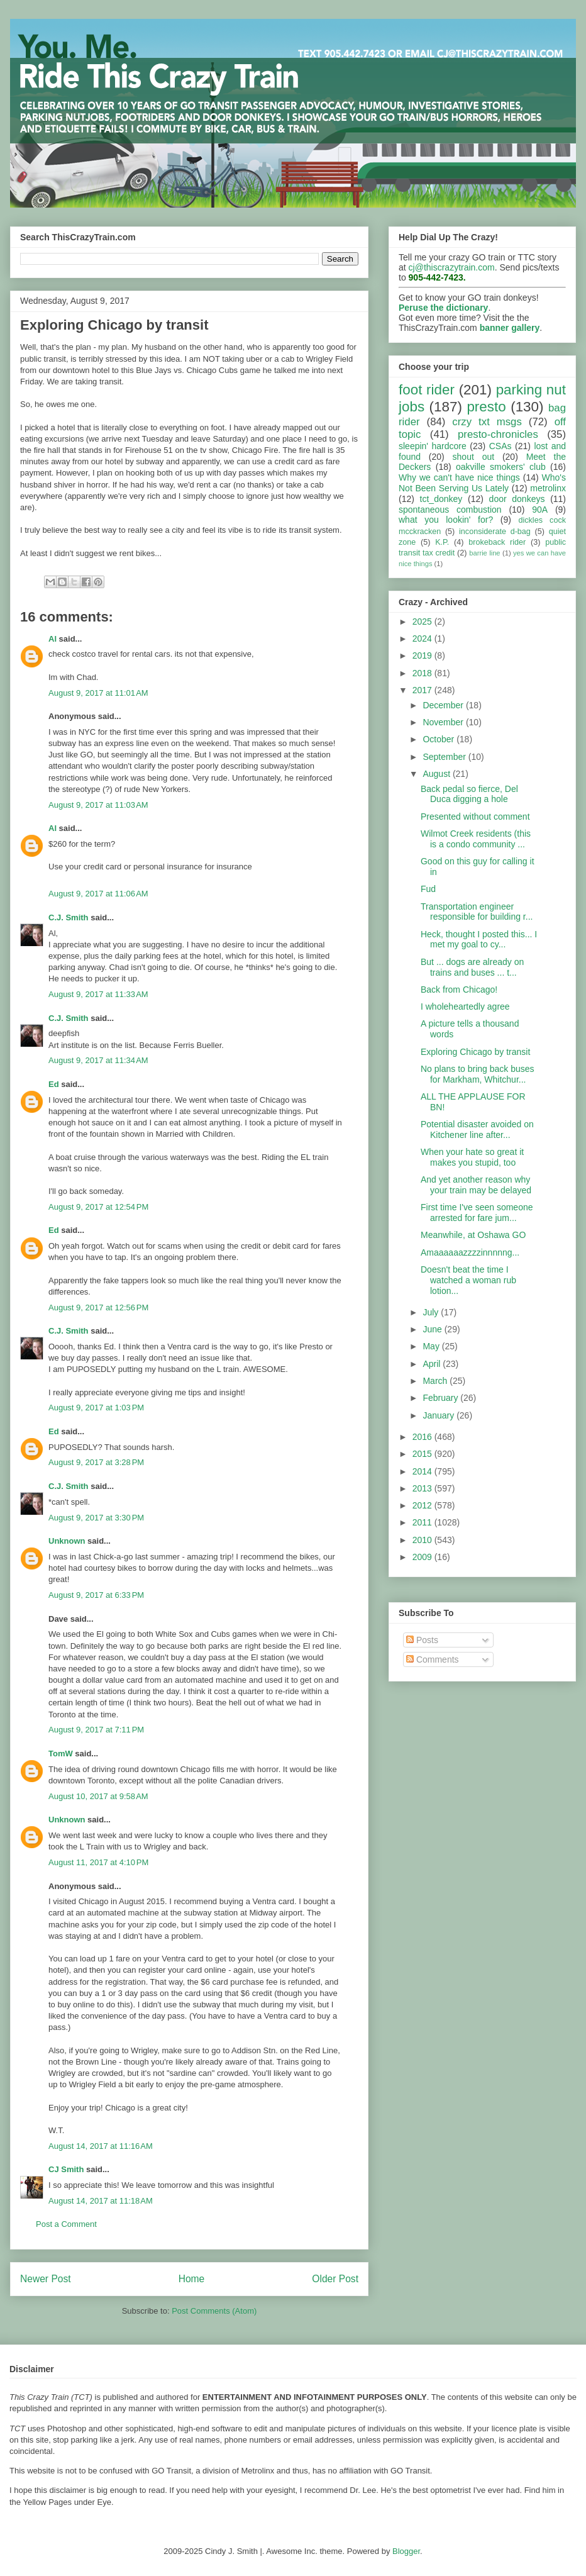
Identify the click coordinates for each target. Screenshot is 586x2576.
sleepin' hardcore (433, 446)
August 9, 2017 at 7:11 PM (96, 1729)
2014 (423, 1471)
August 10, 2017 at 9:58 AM (98, 1796)
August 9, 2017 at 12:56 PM (98, 1307)
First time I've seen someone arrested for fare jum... (477, 1212)
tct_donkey (441, 499)
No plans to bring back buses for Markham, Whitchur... (477, 1074)
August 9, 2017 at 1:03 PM (96, 1407)
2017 (423, 690)
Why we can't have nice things (459, 477)
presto (486, 407)
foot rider (427, 390)
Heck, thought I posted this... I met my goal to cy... (479, 939)
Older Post (335, 2278)
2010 (423, 1540)
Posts (422, 1640)
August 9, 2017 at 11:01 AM (98, 693)
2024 (423, 638)
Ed (53, 1084)
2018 (423, 673)
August (437, 774)
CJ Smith (66, 2169)
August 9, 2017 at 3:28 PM (96, 1462)
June (433, 1329)
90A (540, 510)
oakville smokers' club (501, 467)
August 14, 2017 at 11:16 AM (100, 2146)
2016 (423, 1437)
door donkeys (517, 499)
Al (52, 639)
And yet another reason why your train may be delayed (476, 1184)
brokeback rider (497, 542)
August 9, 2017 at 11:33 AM (98, 994)
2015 (423, 1454)
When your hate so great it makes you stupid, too (472, 1157)
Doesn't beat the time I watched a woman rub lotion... (468, 1280)
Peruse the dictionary (443, 308)
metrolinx (548, 488)
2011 (423, 1522)
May (432, 1346)
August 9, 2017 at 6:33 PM (96, 1595)
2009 (423, 1557)
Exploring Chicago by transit (475, 1052)
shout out (474, 457)
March (436, 1381)
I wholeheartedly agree (465, 1006)
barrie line (484, 553)
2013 (423, 1488)
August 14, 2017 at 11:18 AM (100, 2200)
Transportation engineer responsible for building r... (477, 911)
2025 (423, 621)
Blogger (406, 2551)
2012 (423, 1505)
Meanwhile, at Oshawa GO (473, 1235)
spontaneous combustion (450, 510)
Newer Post (45, 2278)
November (444, 722)
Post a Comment (66, 2224)
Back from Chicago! (459, 989)
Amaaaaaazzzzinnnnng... (470, 1252)
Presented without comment (475, 816)
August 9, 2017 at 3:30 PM (96, 1517)
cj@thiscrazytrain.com (452, 267)
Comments (432, 1659)
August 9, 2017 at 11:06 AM (98, 893)
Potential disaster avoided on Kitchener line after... (477, 1129)
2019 (423, 655)
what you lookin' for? (446, 520)
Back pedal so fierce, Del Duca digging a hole (469, 794)
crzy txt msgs (487, 422)
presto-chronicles (498, 434)
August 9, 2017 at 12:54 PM (98, 1207)
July (432, 1312)
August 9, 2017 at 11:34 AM (98, 1060)
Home (192, 2278)
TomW (60, 1753)
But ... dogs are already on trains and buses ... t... (472, 967)
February (441, 1398)
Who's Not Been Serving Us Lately (482, 482)
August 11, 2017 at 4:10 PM (98, 1862)
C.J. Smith (68, 917)
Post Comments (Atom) (214, 2311)
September (445, 757)
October (439, 739)
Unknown (67, 1541)
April (433, 1364)
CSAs (500, 446)
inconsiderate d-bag (495, 531)
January (439, 1415)
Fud (428, 889)
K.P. (442, 542)
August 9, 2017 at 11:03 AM (98, 805)
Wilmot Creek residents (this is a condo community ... (476, 838)
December (444, 705)
